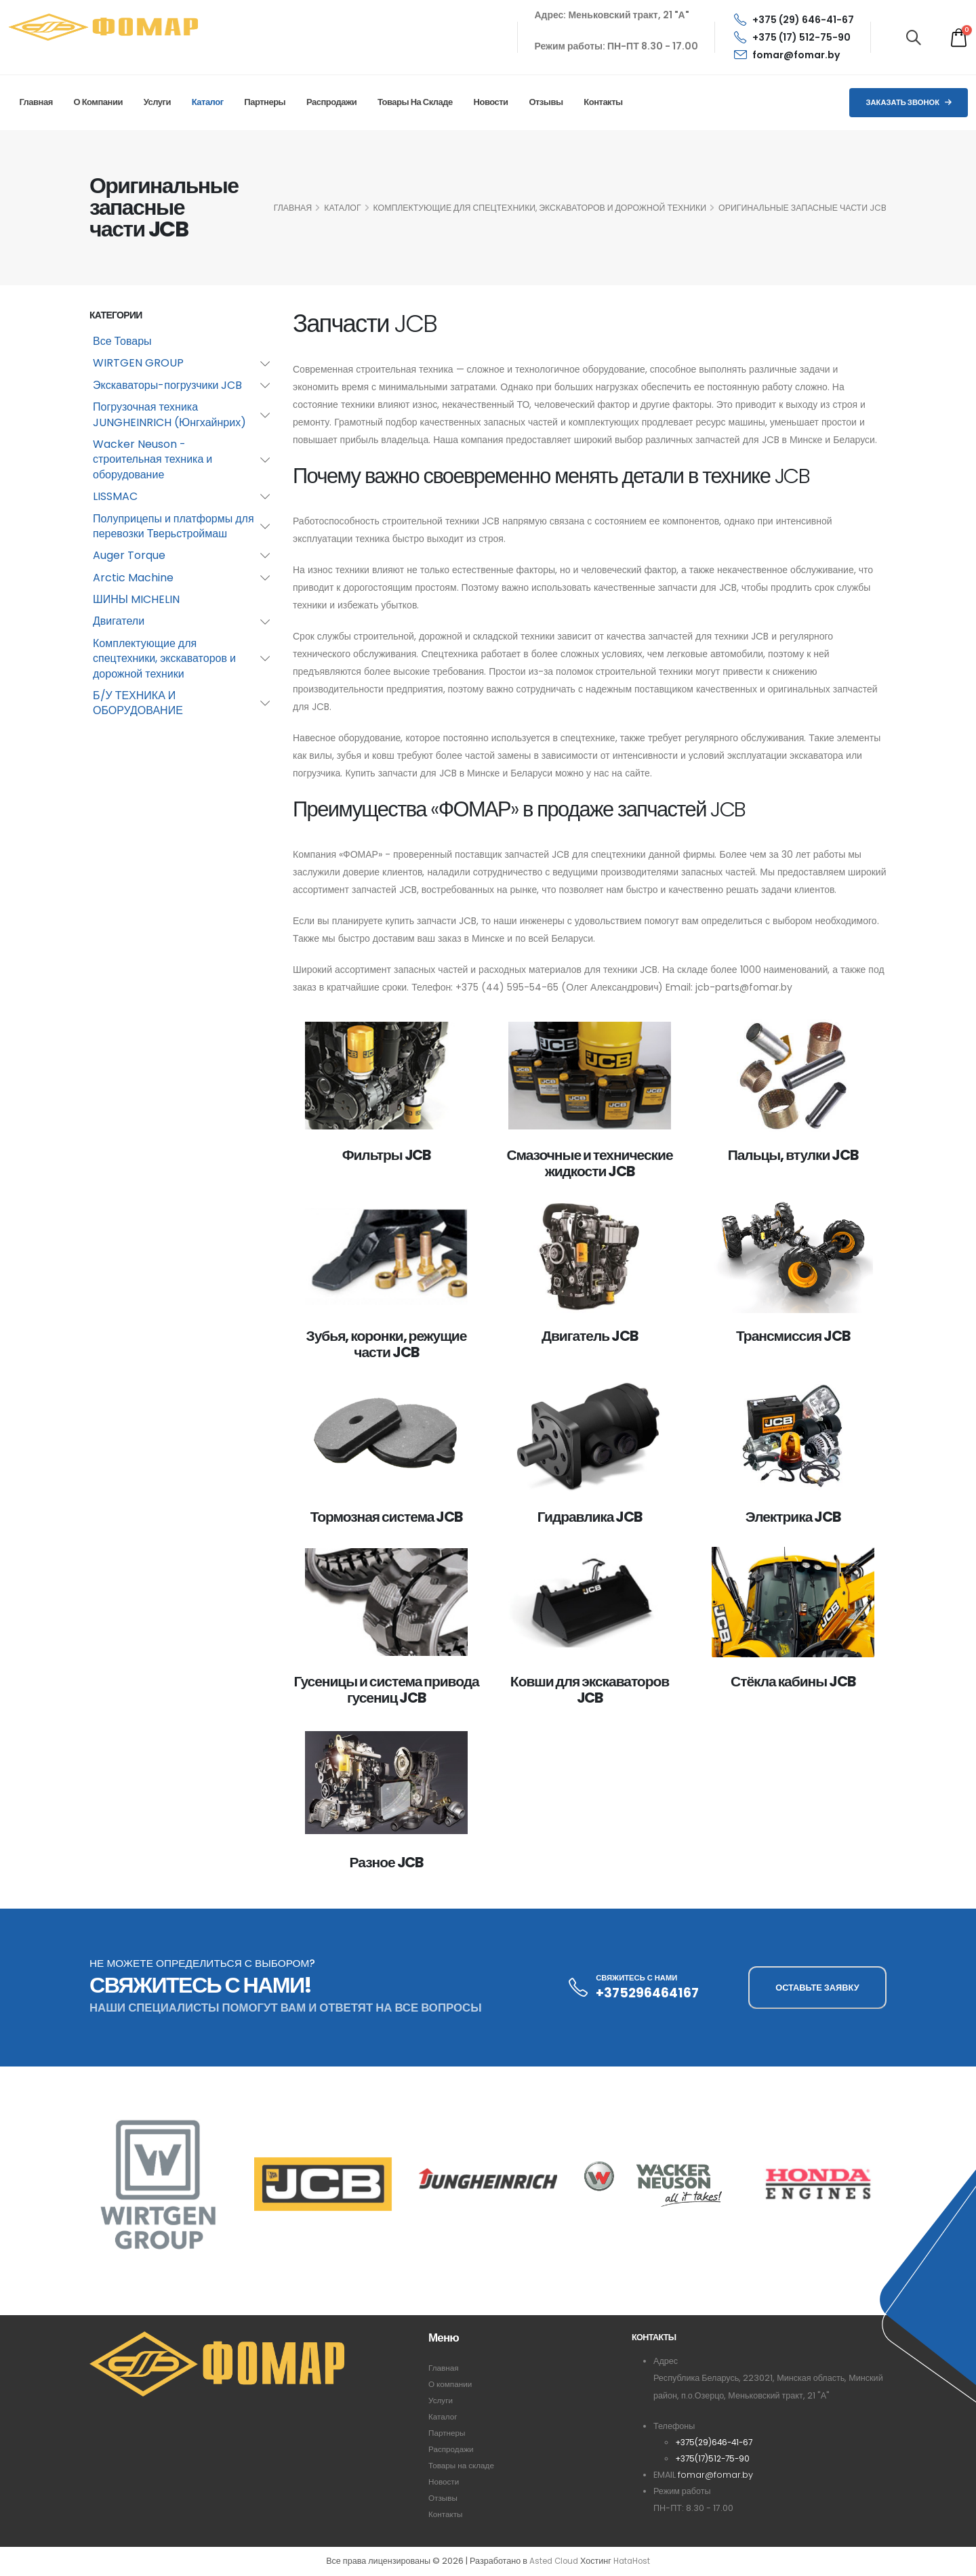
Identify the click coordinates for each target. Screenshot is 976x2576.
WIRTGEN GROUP (138, 363)
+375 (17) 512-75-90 (792, 37)
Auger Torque (129, 555)
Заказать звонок (909, 102)
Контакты (603, 102)
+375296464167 (647, 1993)
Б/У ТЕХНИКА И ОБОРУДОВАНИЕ (138, 703)
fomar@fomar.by (787, 55)
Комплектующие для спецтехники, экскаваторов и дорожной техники (540, 207)
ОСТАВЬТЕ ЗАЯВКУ (817, 1987)
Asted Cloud (551, 2561)
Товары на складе (415, 102)
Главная (35, 102)
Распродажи (331, 102)
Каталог (208, 102)
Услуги (157, 102)
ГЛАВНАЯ (293, 207)
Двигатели (118, 621)
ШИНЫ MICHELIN (136, 599)
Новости (491, 102)
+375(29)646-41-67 (717, 2442)
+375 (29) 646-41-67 (794, 19)
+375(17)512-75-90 (715, 2458)
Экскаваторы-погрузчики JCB (167, 385)
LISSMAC (115, 496)
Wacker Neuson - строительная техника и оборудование (152, 459)
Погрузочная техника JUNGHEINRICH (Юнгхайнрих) (169, 414)
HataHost (633, 2561)
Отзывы (546, 102)
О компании (98, 102)
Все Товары (122, 341)
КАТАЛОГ (342, 207)
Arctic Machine (133, 577)
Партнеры (264, 102)
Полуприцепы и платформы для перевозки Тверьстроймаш (173, 526)
